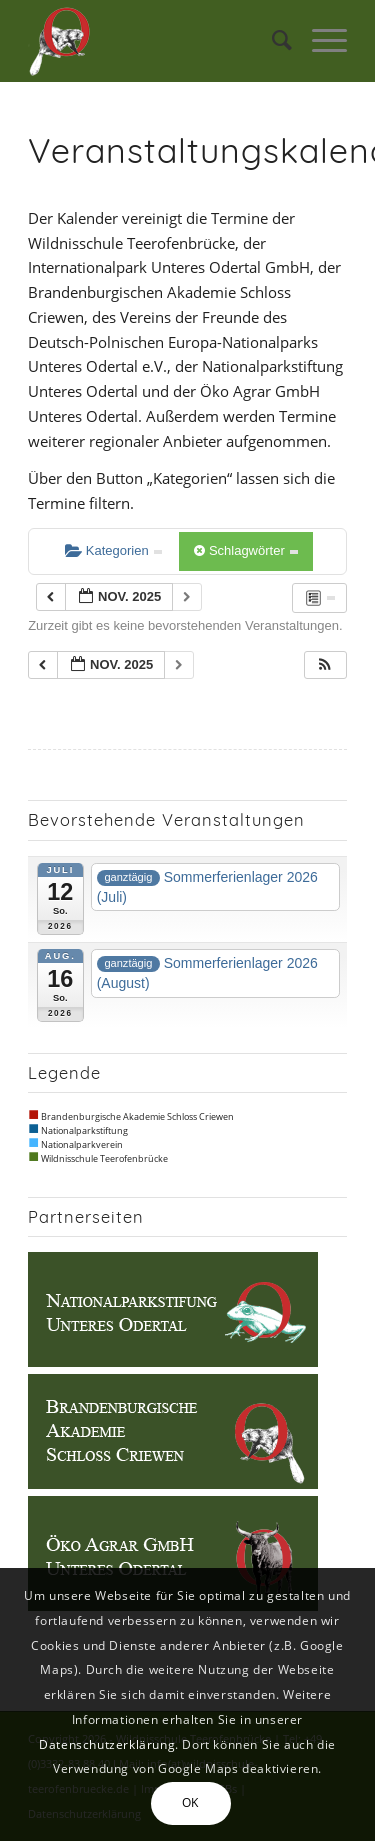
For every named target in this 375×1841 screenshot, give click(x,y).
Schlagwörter (246, 550)
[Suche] (272, 41)
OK (190, 1802)
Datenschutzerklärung (107, 1744)
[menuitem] (272, 41)
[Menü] (319, 41)
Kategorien (113, 550)
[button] (325, 665)
